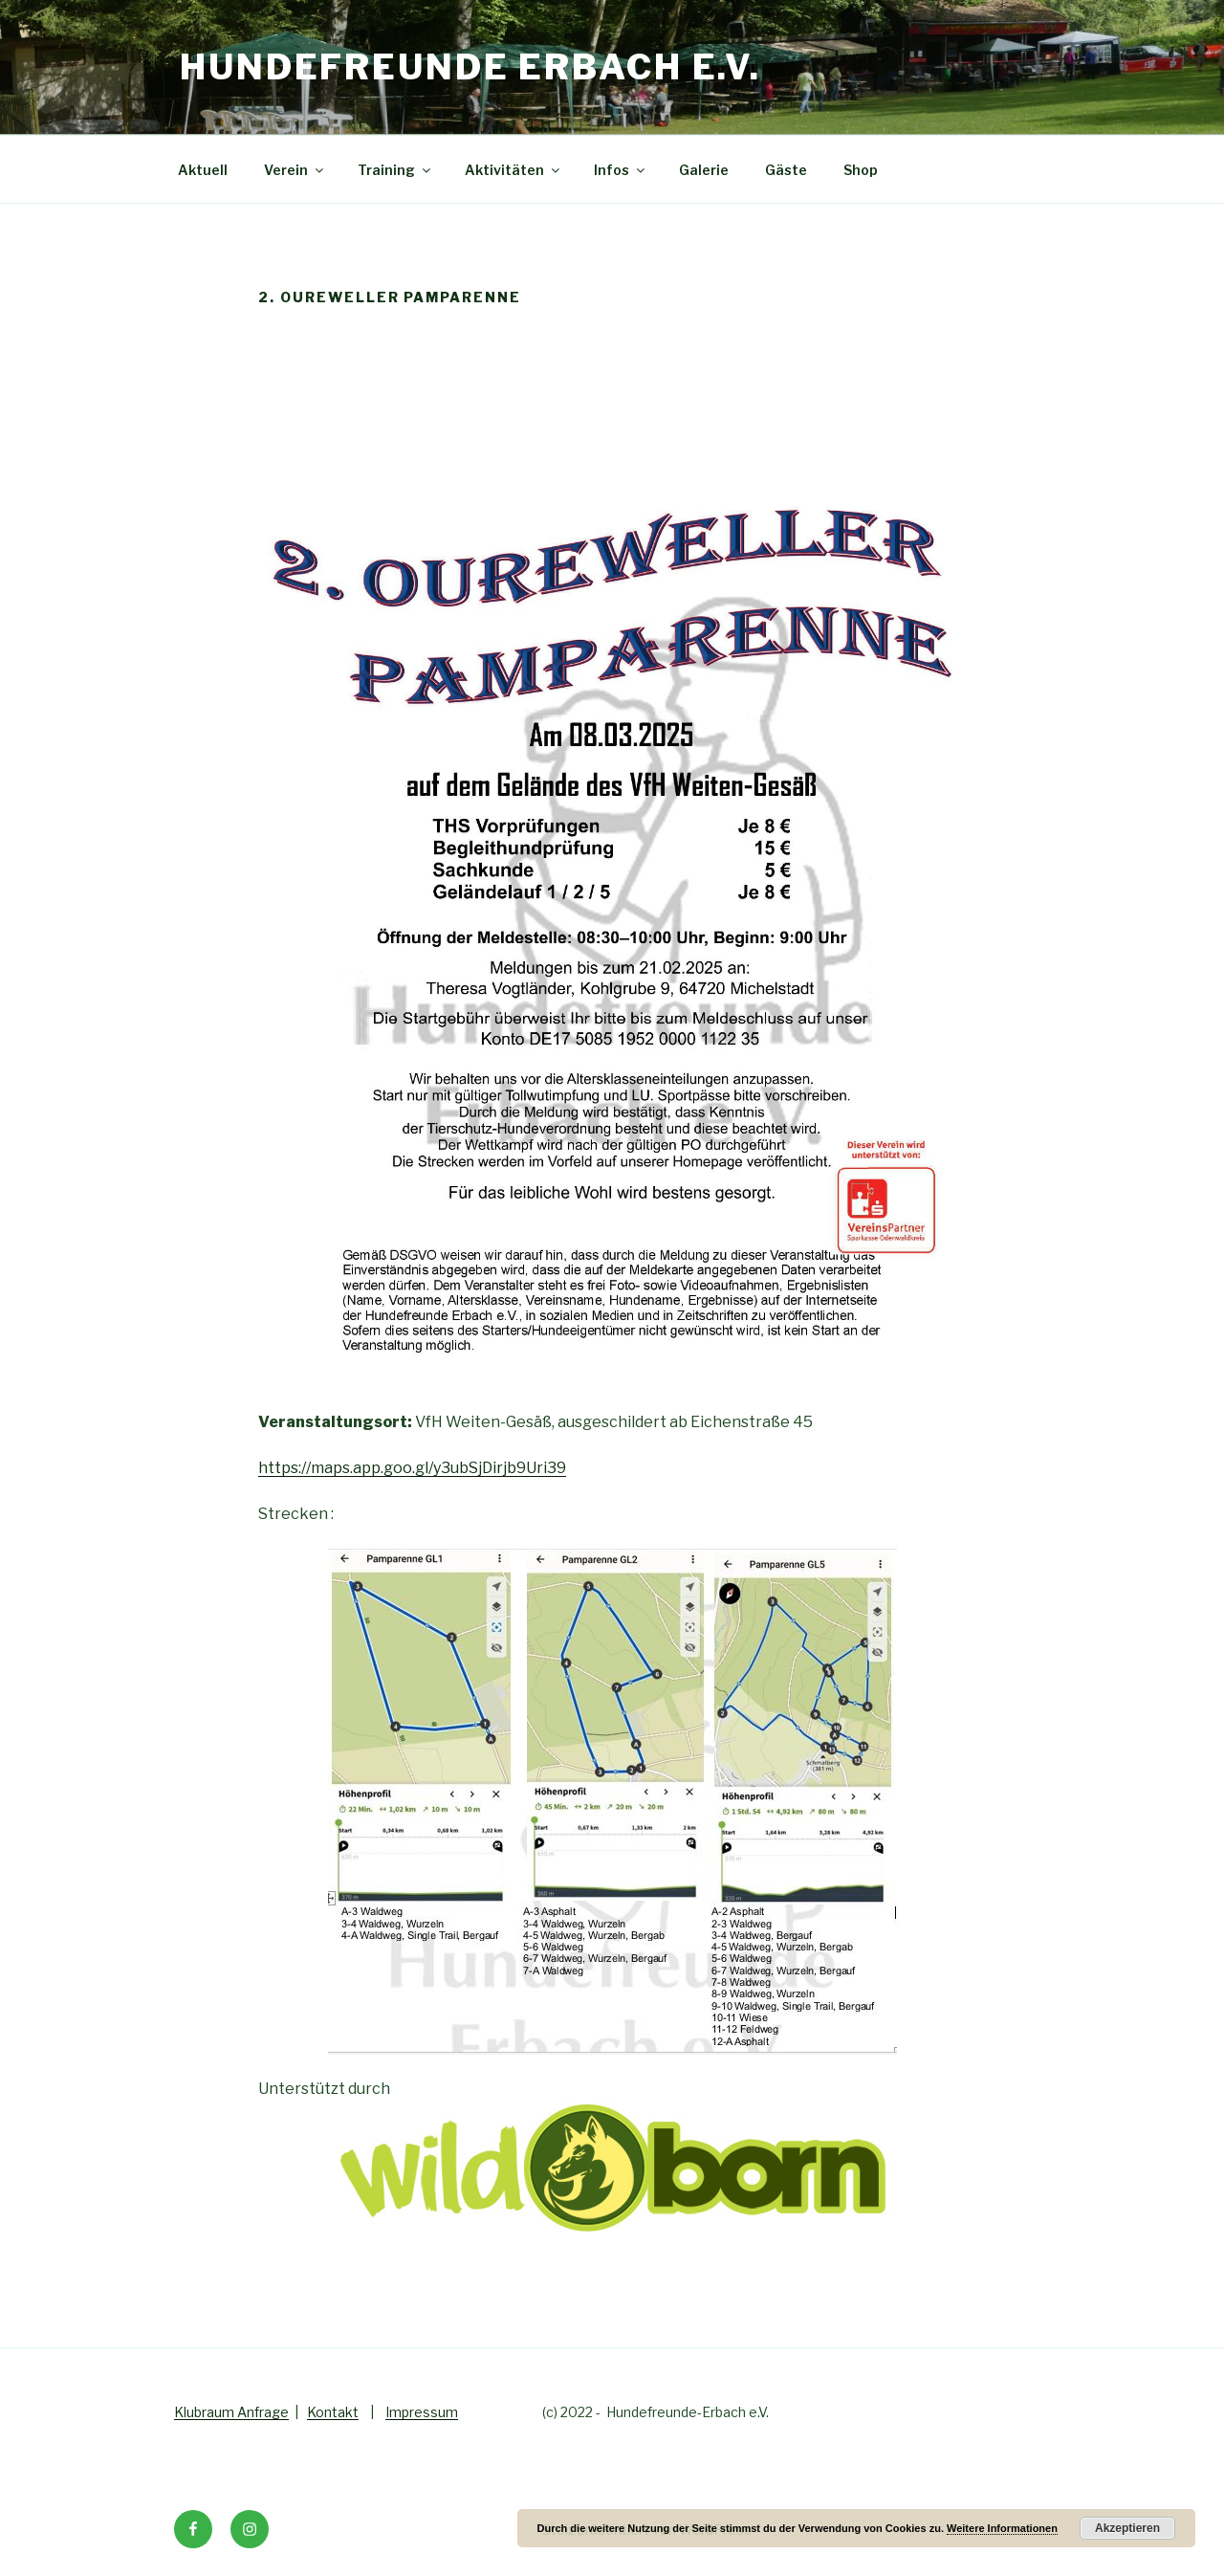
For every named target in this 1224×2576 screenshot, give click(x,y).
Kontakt (333, 2412)
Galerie (704, 170)
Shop (860, 170)
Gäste (786, 170)
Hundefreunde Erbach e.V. (470, 67)
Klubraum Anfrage (231, 2412)
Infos (620, 170)
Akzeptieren (1127, 2528)
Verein (295, 170)
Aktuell (203, 170)
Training (395, 170)
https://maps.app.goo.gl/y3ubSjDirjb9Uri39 (412, 1468)
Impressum (421, 2412)
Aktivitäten (513, 170)
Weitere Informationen (1002, 2528)
